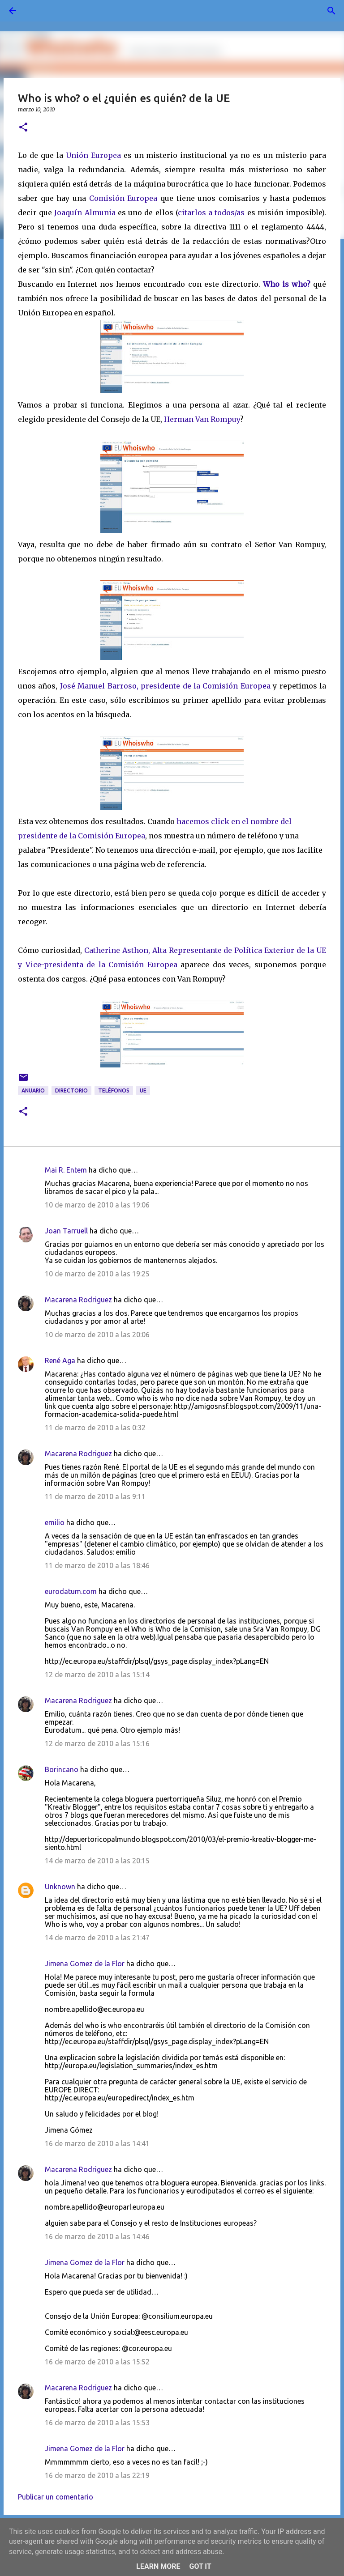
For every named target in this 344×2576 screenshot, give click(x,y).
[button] (23, 128)
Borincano (61, 1769)
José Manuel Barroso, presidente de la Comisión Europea (165, 685)
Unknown (60, 1887)
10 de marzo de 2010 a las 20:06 (97, 1335)
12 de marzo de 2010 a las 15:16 (97, 1743)
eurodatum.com (71, 1591)
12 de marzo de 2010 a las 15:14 (97, 1675)
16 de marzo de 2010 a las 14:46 (97, 2236)
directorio (71, 1090)
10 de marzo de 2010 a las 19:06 (97, 1205)
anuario (33, 1090)
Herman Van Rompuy (202, 419)
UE (143, 1090)
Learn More (158, 2566)
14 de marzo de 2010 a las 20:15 (97, 1861)
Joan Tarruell (66, 1231)
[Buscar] (37, 10)
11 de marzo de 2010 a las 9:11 (95, 1496)
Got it (200, 2566)
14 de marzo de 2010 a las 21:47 (97, 1938)
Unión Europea (93, 155)
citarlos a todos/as (211, 212)
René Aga (60, 1360)
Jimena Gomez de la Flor (85, 1964)
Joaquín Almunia (84, 212)
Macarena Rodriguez (78, 1300)
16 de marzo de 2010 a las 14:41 (97, 2143)
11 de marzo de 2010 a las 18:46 (97, 1565)
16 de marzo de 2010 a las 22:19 (97, 2475)
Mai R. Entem (66, 1170)
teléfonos (113, 1090)
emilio (54, 1522)
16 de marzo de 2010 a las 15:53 (97, 2423)
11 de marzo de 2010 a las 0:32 (95, 1428)
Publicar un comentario (55, 2497)
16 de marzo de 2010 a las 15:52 (97, 2362)
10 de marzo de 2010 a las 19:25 (97, 1274)
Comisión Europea (123, 198)
